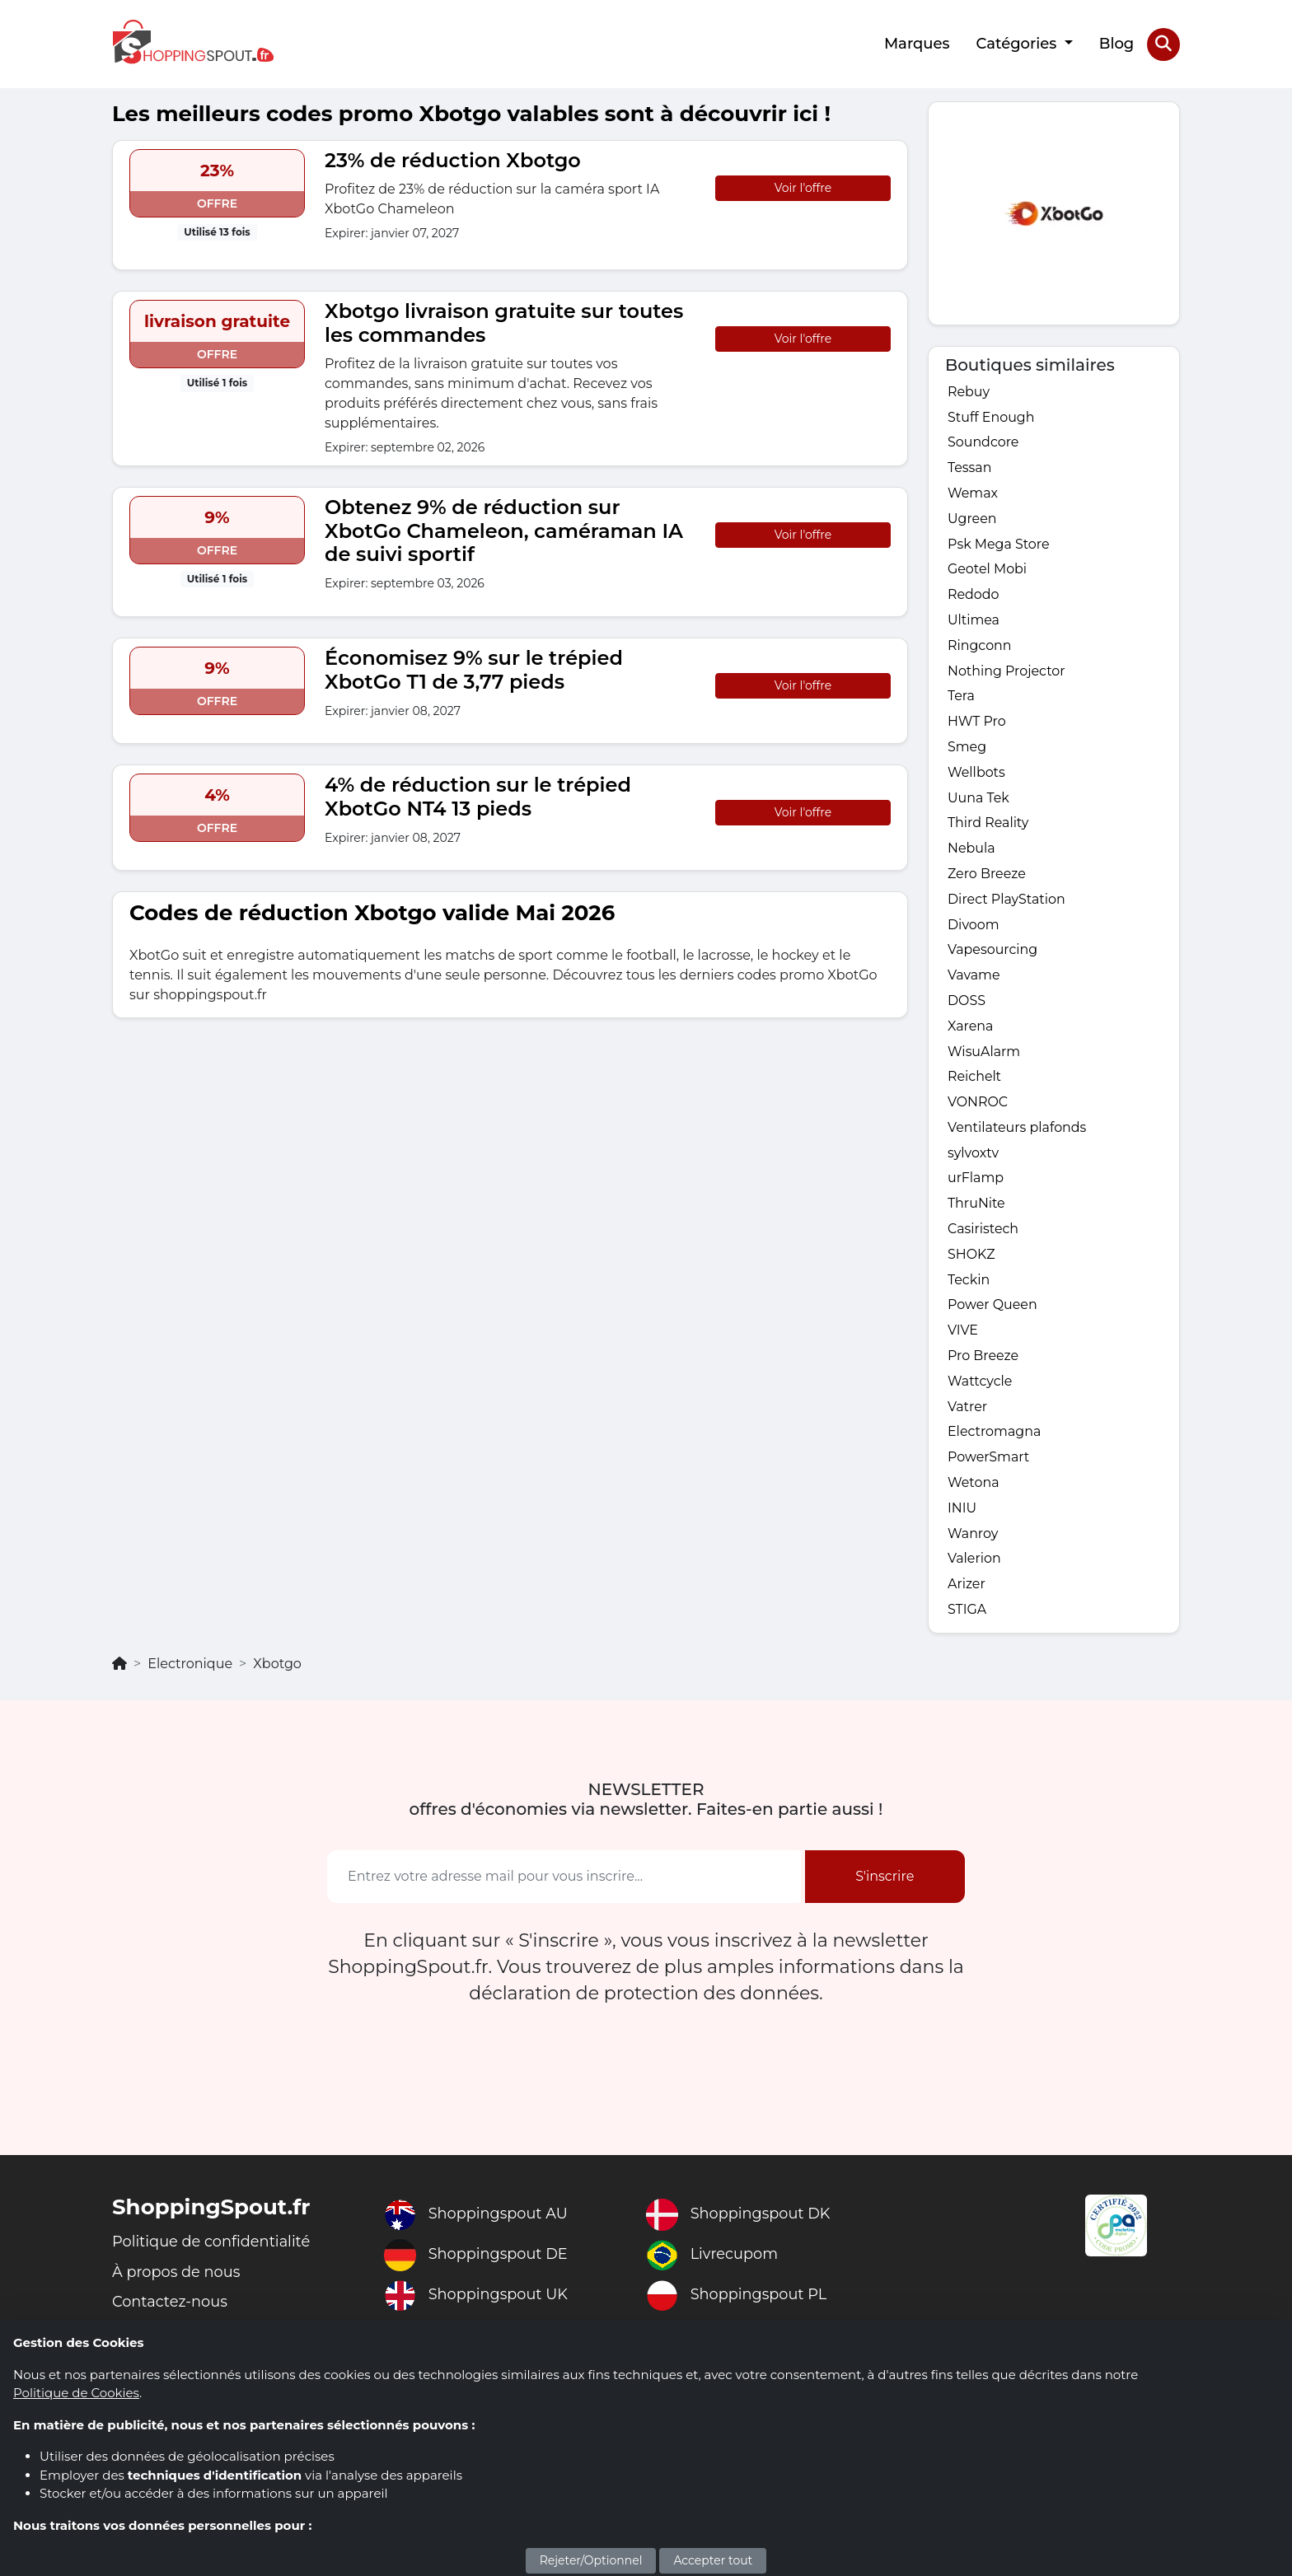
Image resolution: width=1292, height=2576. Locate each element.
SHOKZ (971, 1259)
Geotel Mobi (988, 569)
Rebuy (969, 391)
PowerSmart (989, 1463)
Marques (917, 44)
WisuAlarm (984, 1055)
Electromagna (995, 1438)
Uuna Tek (978, 799)
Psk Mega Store (999, 544)
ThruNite (976, 1208)
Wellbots (976, 774)
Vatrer (968, 1412)
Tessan (970, 467)
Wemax (973, 493)
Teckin (969, 1285)
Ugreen (972, 518)
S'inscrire (884, 1883)
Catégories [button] (1018, 44)
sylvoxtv (973, 1157)
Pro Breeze (983, 1361)
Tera (961, 697)
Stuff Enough (991, 416)
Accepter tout (712, 2560)
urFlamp (976, 1182)
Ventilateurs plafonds (1018, 1131)
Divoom (973, 927)
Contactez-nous (170, 2310)
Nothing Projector (1007, 672)
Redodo (973, 595)
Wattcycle (980, 1387)
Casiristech (983, 1233)
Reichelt (975, 1080)
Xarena (971, 1029)
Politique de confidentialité (212, 2249)
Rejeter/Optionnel (591, 2560)
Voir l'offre (803, 187)
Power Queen (993, 1310)
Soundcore (983, 442)
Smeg (967, 748)
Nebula (971, 850)
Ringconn (980, 646)
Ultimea (973, 621)
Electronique (189, 1671)
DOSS (966, 1004)
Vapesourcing (993, 953)
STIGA (967, 1617)
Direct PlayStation (1007, 901)
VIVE (963, 1336)
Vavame (974, 978)
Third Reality (988, 825)
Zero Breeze (987, 876)
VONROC (978, 1106)
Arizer (966, 1591)
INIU (962, 1514)
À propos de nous (176, 2279)
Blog (1117, 44)
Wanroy (973, 1540)
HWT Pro (977, 723)
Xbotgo (277, 1671)
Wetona (973, 1489)
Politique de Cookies (76, 2393)
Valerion (974, 1565)
